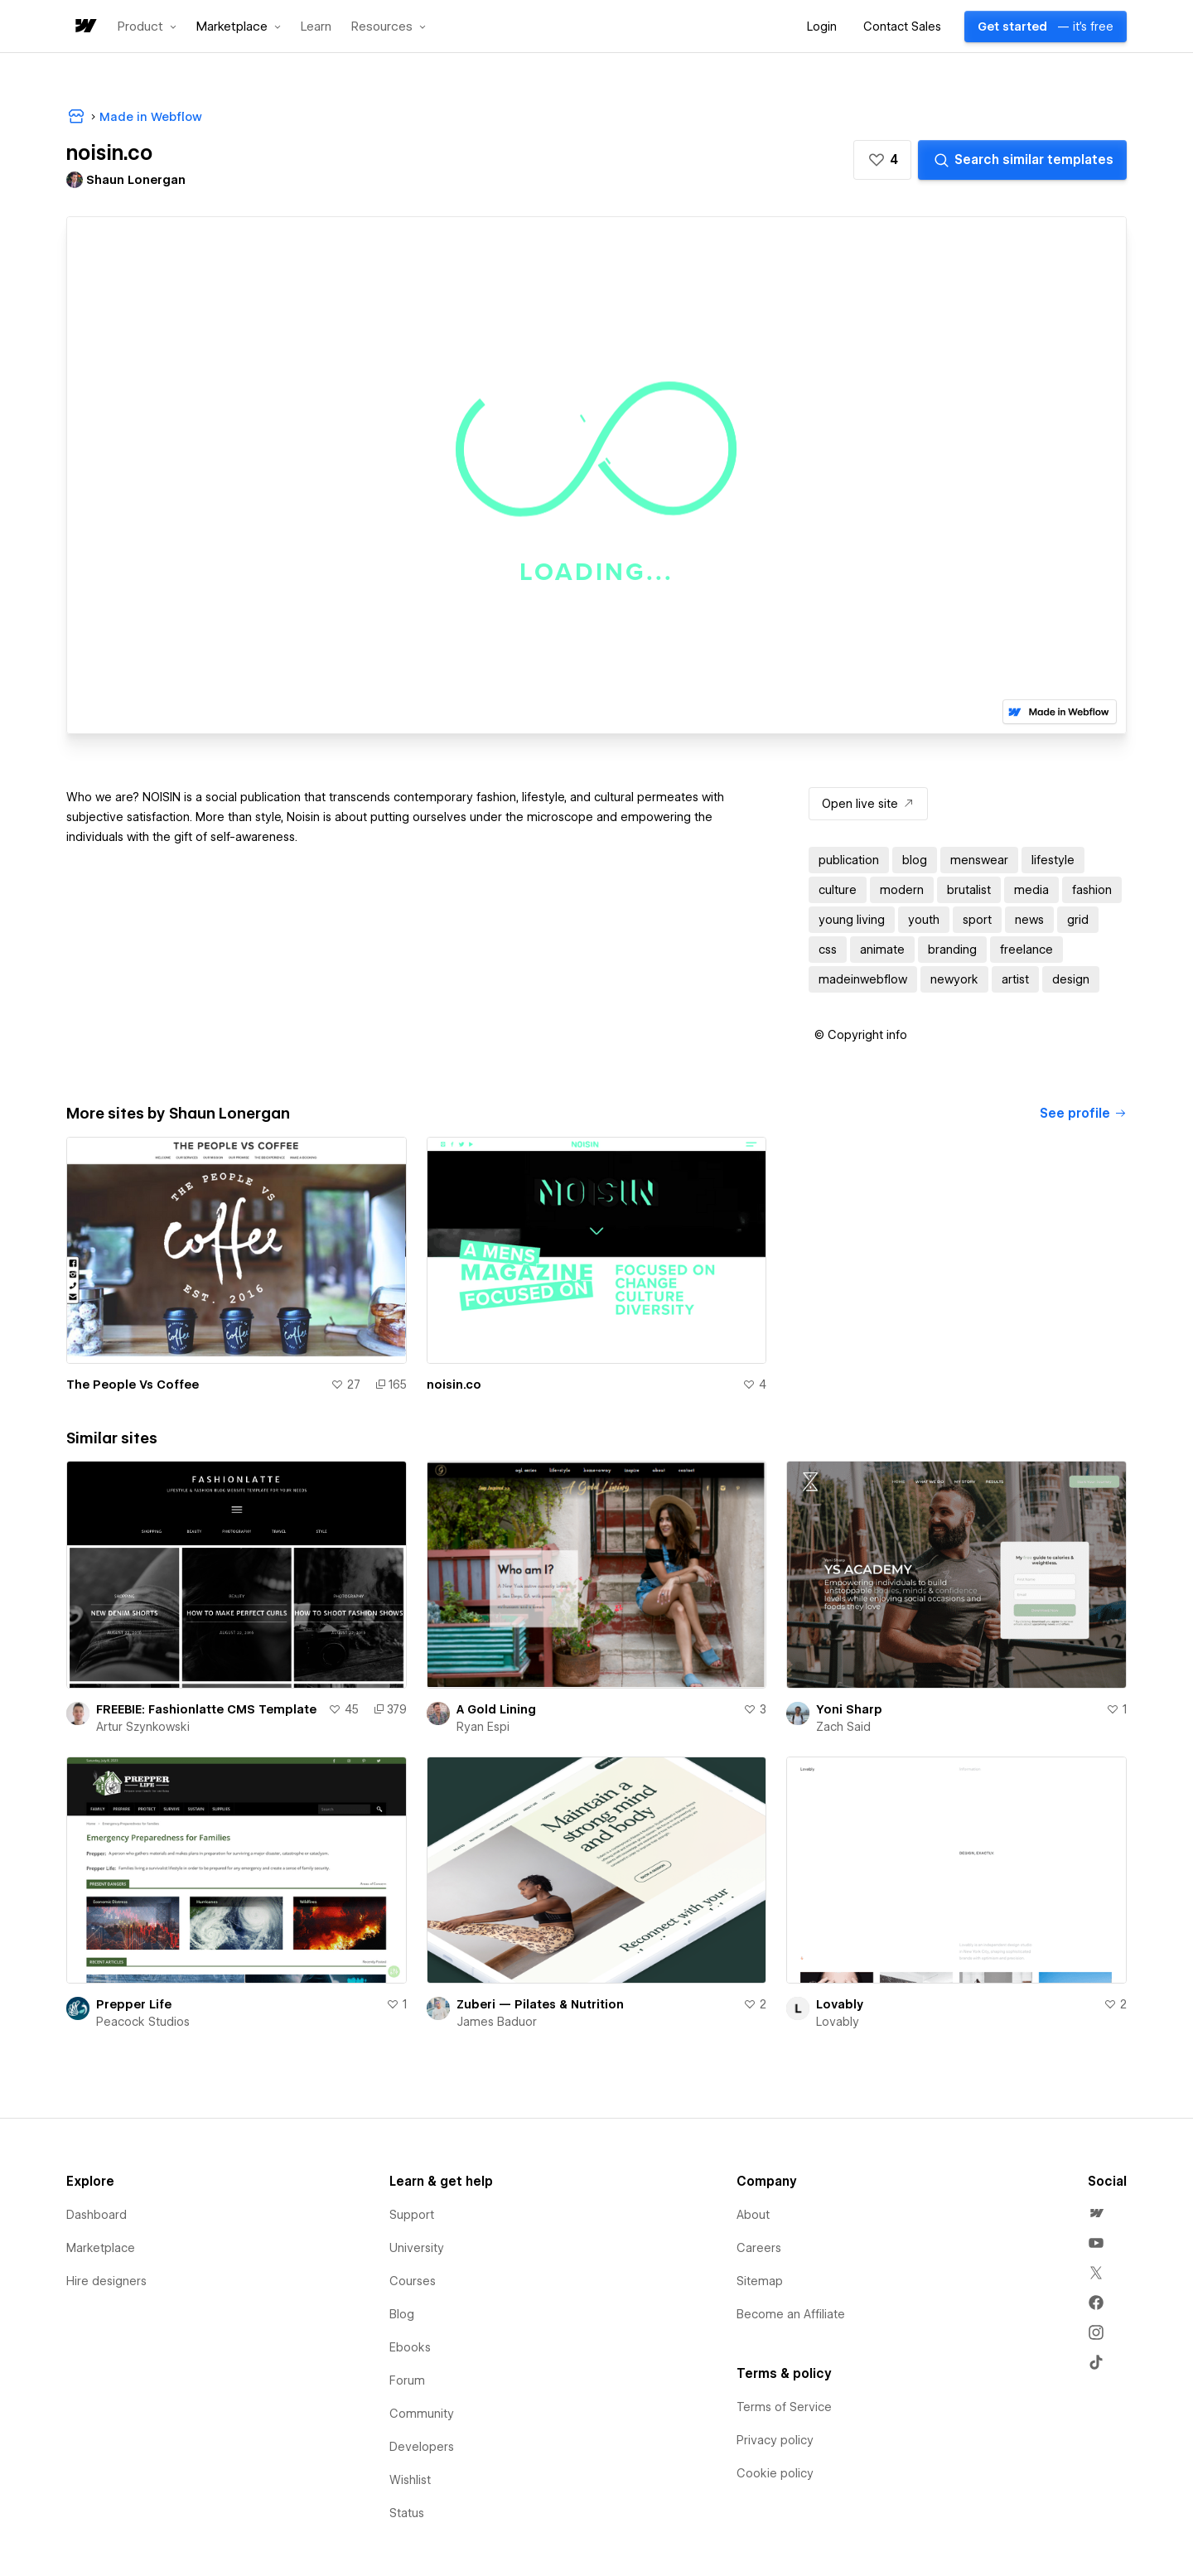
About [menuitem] (753, 2214)
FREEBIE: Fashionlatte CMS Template (206, 1709)
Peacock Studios (143, 2021)
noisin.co (454, 1384)
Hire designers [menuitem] (106, 2281)
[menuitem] (1096, 2213)
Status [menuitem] (406, 2513)
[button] (147, 26)
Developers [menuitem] (421, 2446)
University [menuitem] (416, 2248)
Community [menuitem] (421, 2413)
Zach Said (843, 1726)
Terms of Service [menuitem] (784, 2407)
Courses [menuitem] (412, 2281)
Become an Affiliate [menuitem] (791, 2314)
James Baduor (496, 2021)
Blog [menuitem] (401, 2314)
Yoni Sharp (849, 1709)
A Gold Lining (496, 1709)
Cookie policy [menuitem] (775, 2473)
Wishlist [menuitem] (410, 2480)
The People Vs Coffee (132, 1384)
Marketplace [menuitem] (100, 2248)
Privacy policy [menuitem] (775, 2440)
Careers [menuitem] (759, 2248)
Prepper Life (133, 2004)
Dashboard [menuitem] (96, 2214)
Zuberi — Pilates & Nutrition (540, 2004)
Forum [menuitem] (407, 2380)
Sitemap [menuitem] (760, 2281)
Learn (316, 27)
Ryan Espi (483, 1726)
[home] (84, 26)
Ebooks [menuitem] (410, 2347)
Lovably (839, 2004)
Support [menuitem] (411, 2214)
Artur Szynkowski (143, 1726)
